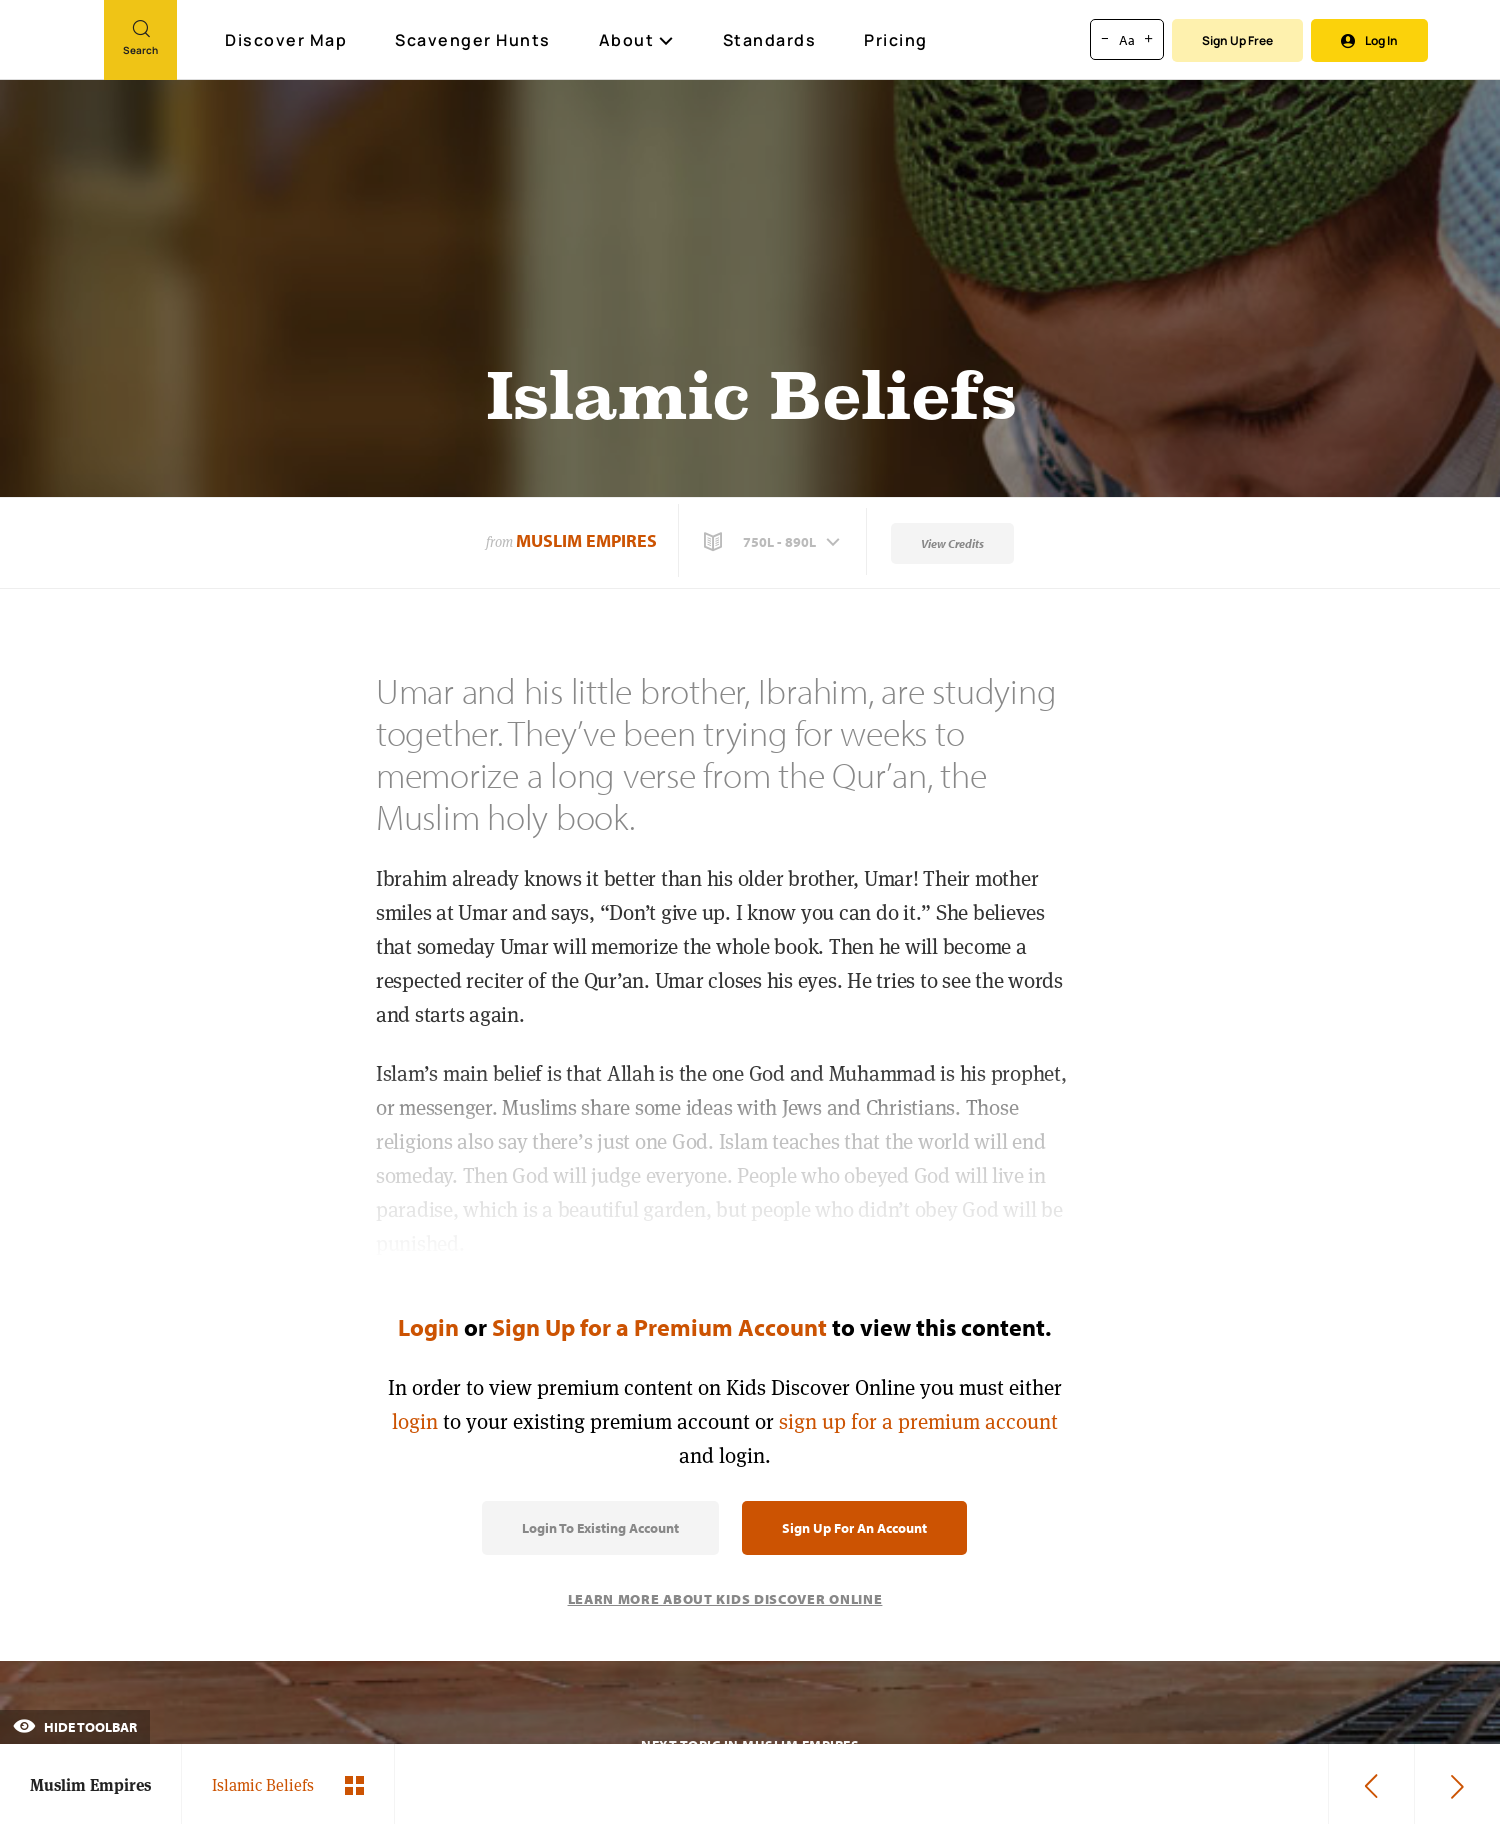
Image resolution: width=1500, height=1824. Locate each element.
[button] (774, 542)
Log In (1369, 40)
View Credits (952, 543)
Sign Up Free (1237, 40)
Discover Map (288, 40)
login (415, 1421)
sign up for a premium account (918, 1421)
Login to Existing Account (600, 1528)
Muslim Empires (586, 540)
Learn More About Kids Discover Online (725, 1599)
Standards (770, 40)
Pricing (896, 40)
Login (428, 1327)
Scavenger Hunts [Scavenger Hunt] (474, 41)
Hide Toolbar (75, 1727)
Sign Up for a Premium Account (659, 1327)
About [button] (637, 40)
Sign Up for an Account (854, 1528)
